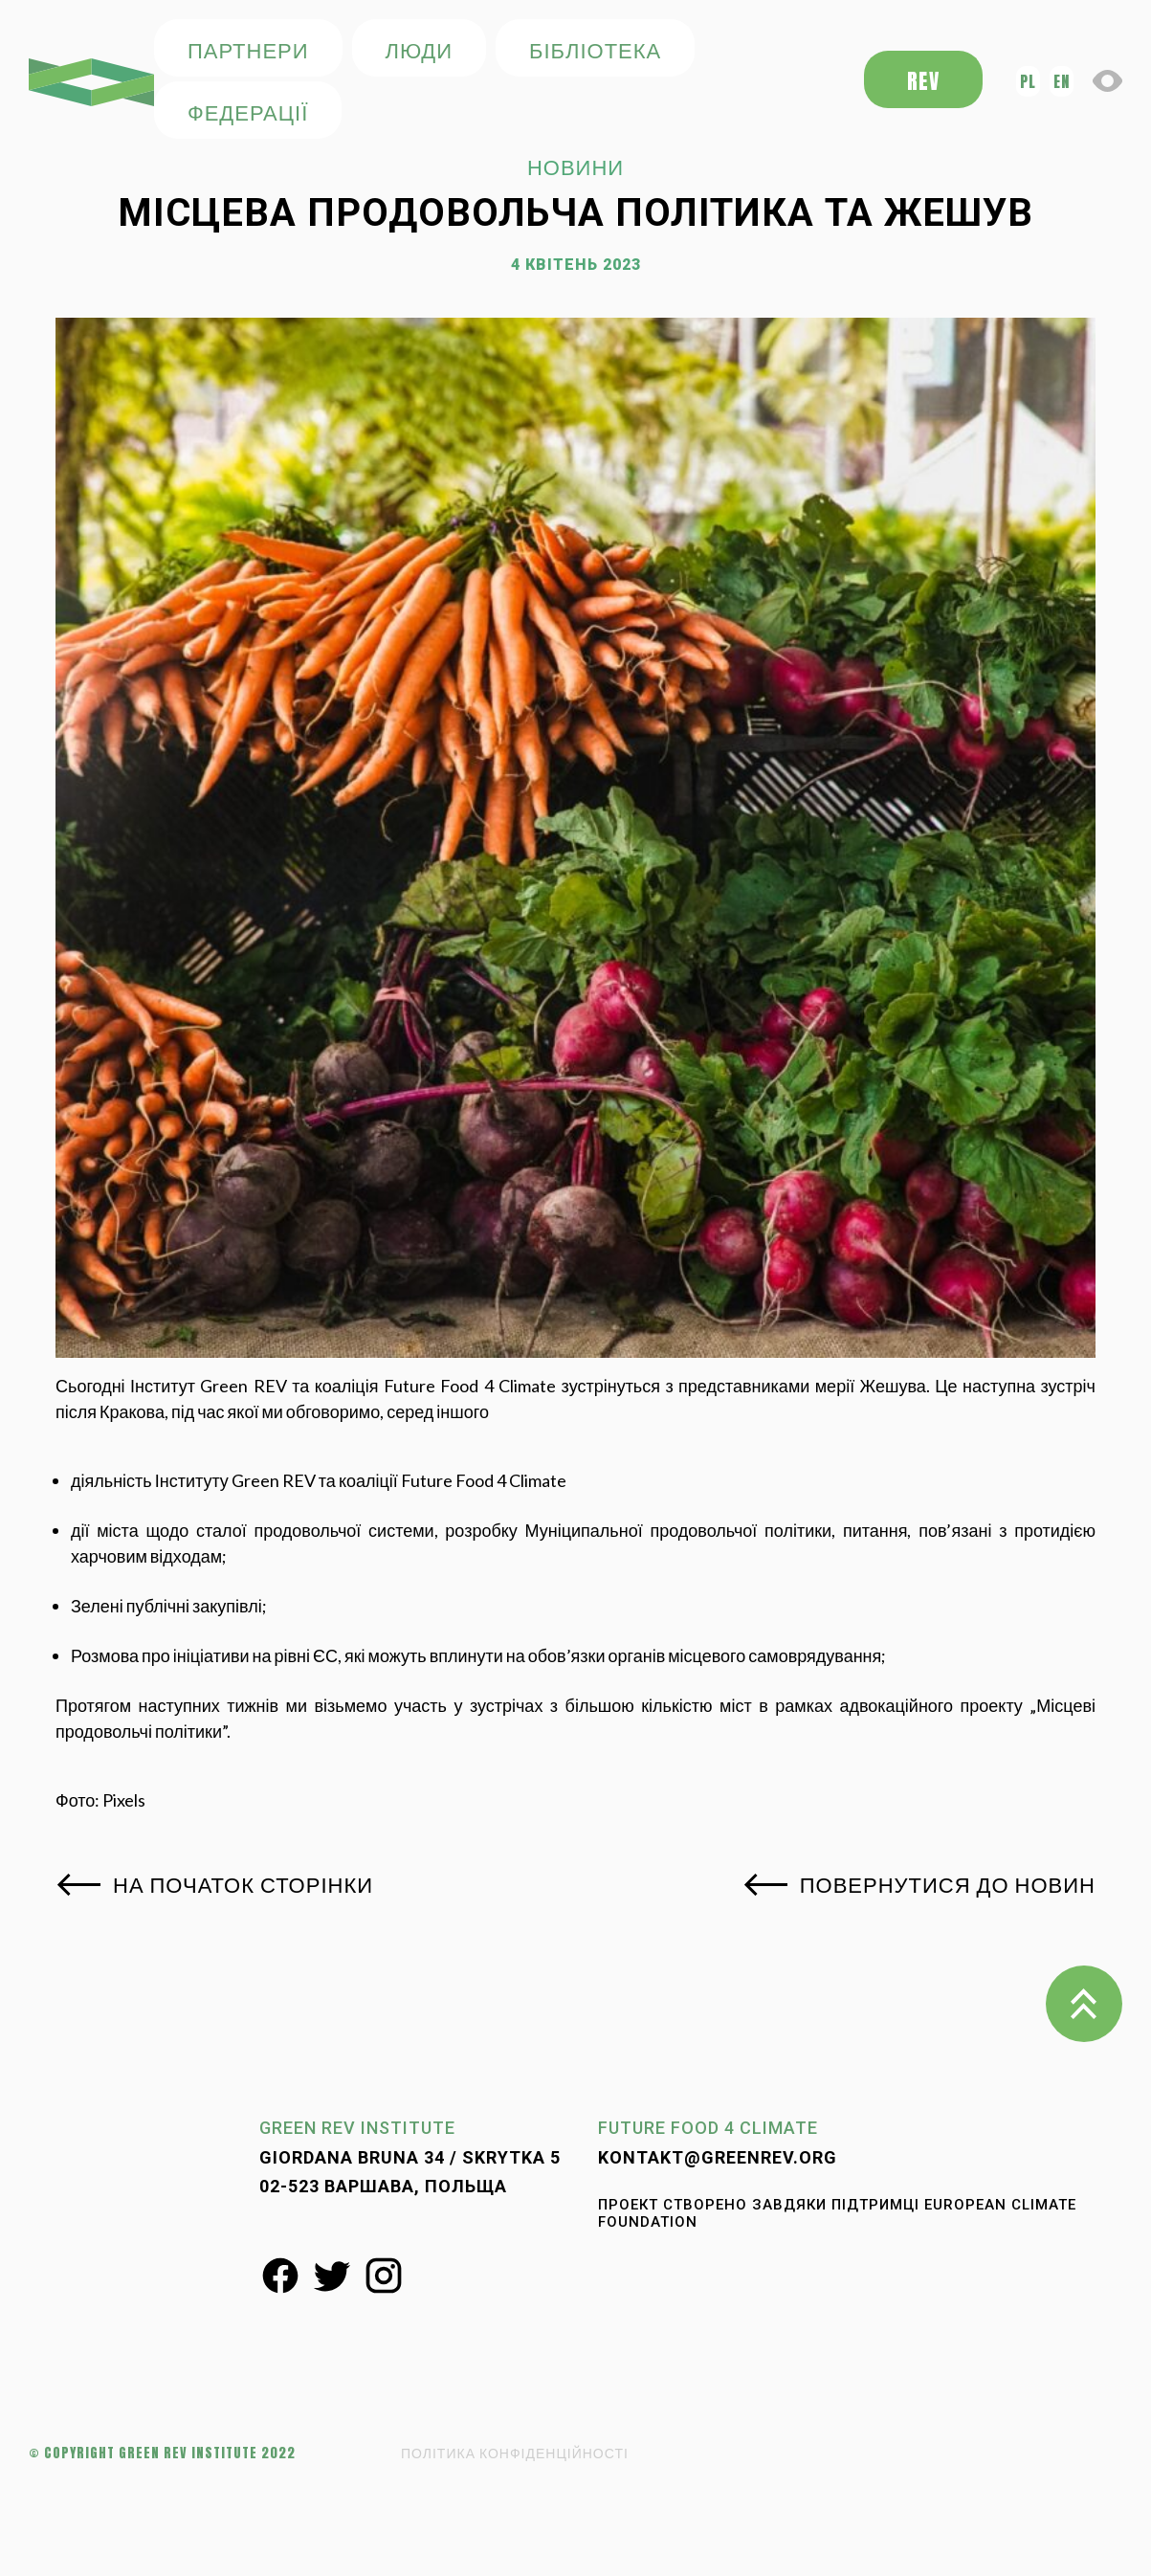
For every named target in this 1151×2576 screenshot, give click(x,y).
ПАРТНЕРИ (248, 49)
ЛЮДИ (419, 49)
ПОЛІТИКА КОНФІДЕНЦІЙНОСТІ (515, 2453)
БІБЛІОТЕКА (595, 49)
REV (923, 81)
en (1061, 81)
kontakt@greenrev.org (717, 2157)
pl (1028, 81)
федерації (248, 111)
